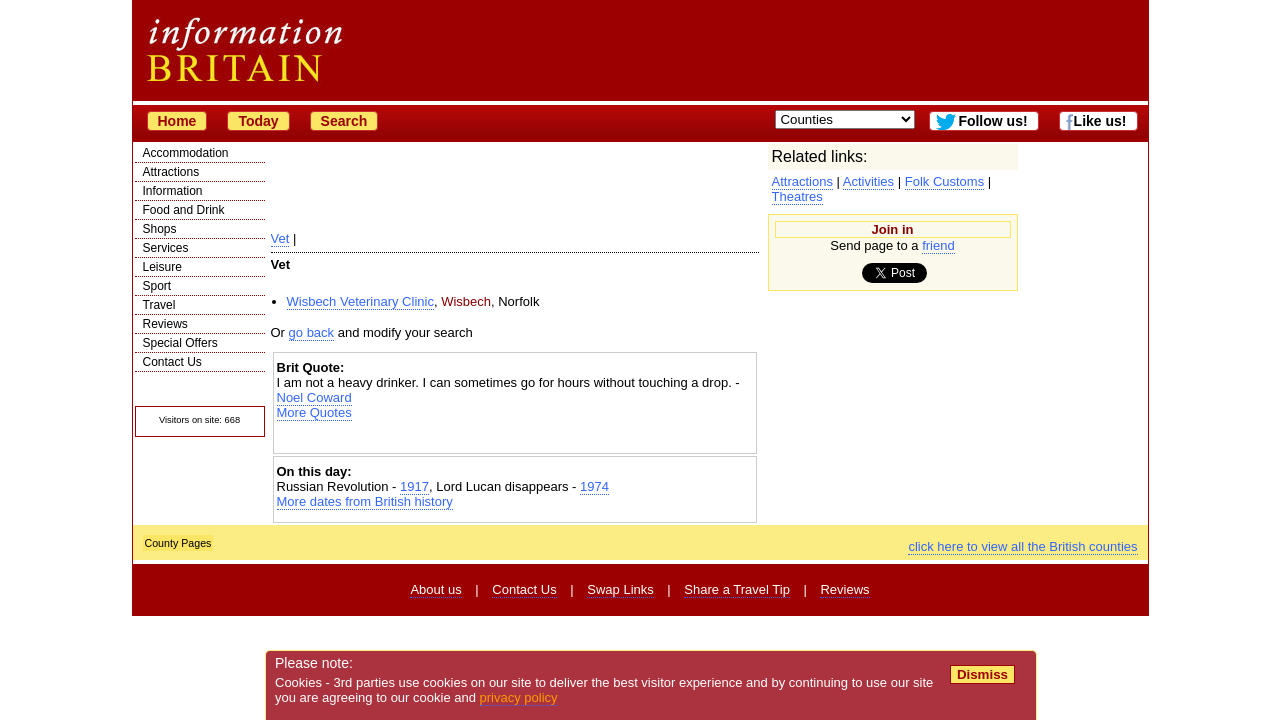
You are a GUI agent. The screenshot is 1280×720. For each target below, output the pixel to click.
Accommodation (186, 153)
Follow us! (992, 121)
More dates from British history (365, 501)
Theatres (797, 196)
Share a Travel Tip (737, 589)
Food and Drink (184, 210)
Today (258, 121)
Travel (159, 305)
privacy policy (519, 697)
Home (177, 121)
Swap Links (620, 589)
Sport (157, 286)
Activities (868, 181)
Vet (280, 238)
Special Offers (180, 343)
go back (312, 332)
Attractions (171, 172)
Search (344, 121)
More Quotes (314, 412)
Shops (160, 229)
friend (938, 245)
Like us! (1100, 121)
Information (173, 191)
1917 (414, 486)
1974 (594, 486)
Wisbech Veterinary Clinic (360, 301)
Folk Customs (944, 181)
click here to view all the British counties (1022, 546)
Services (166, 248)
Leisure (162, 267)
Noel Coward (314, 397)
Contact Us (172, 362)
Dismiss (982, 674)
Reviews (165, 324)
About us (435, 589)
